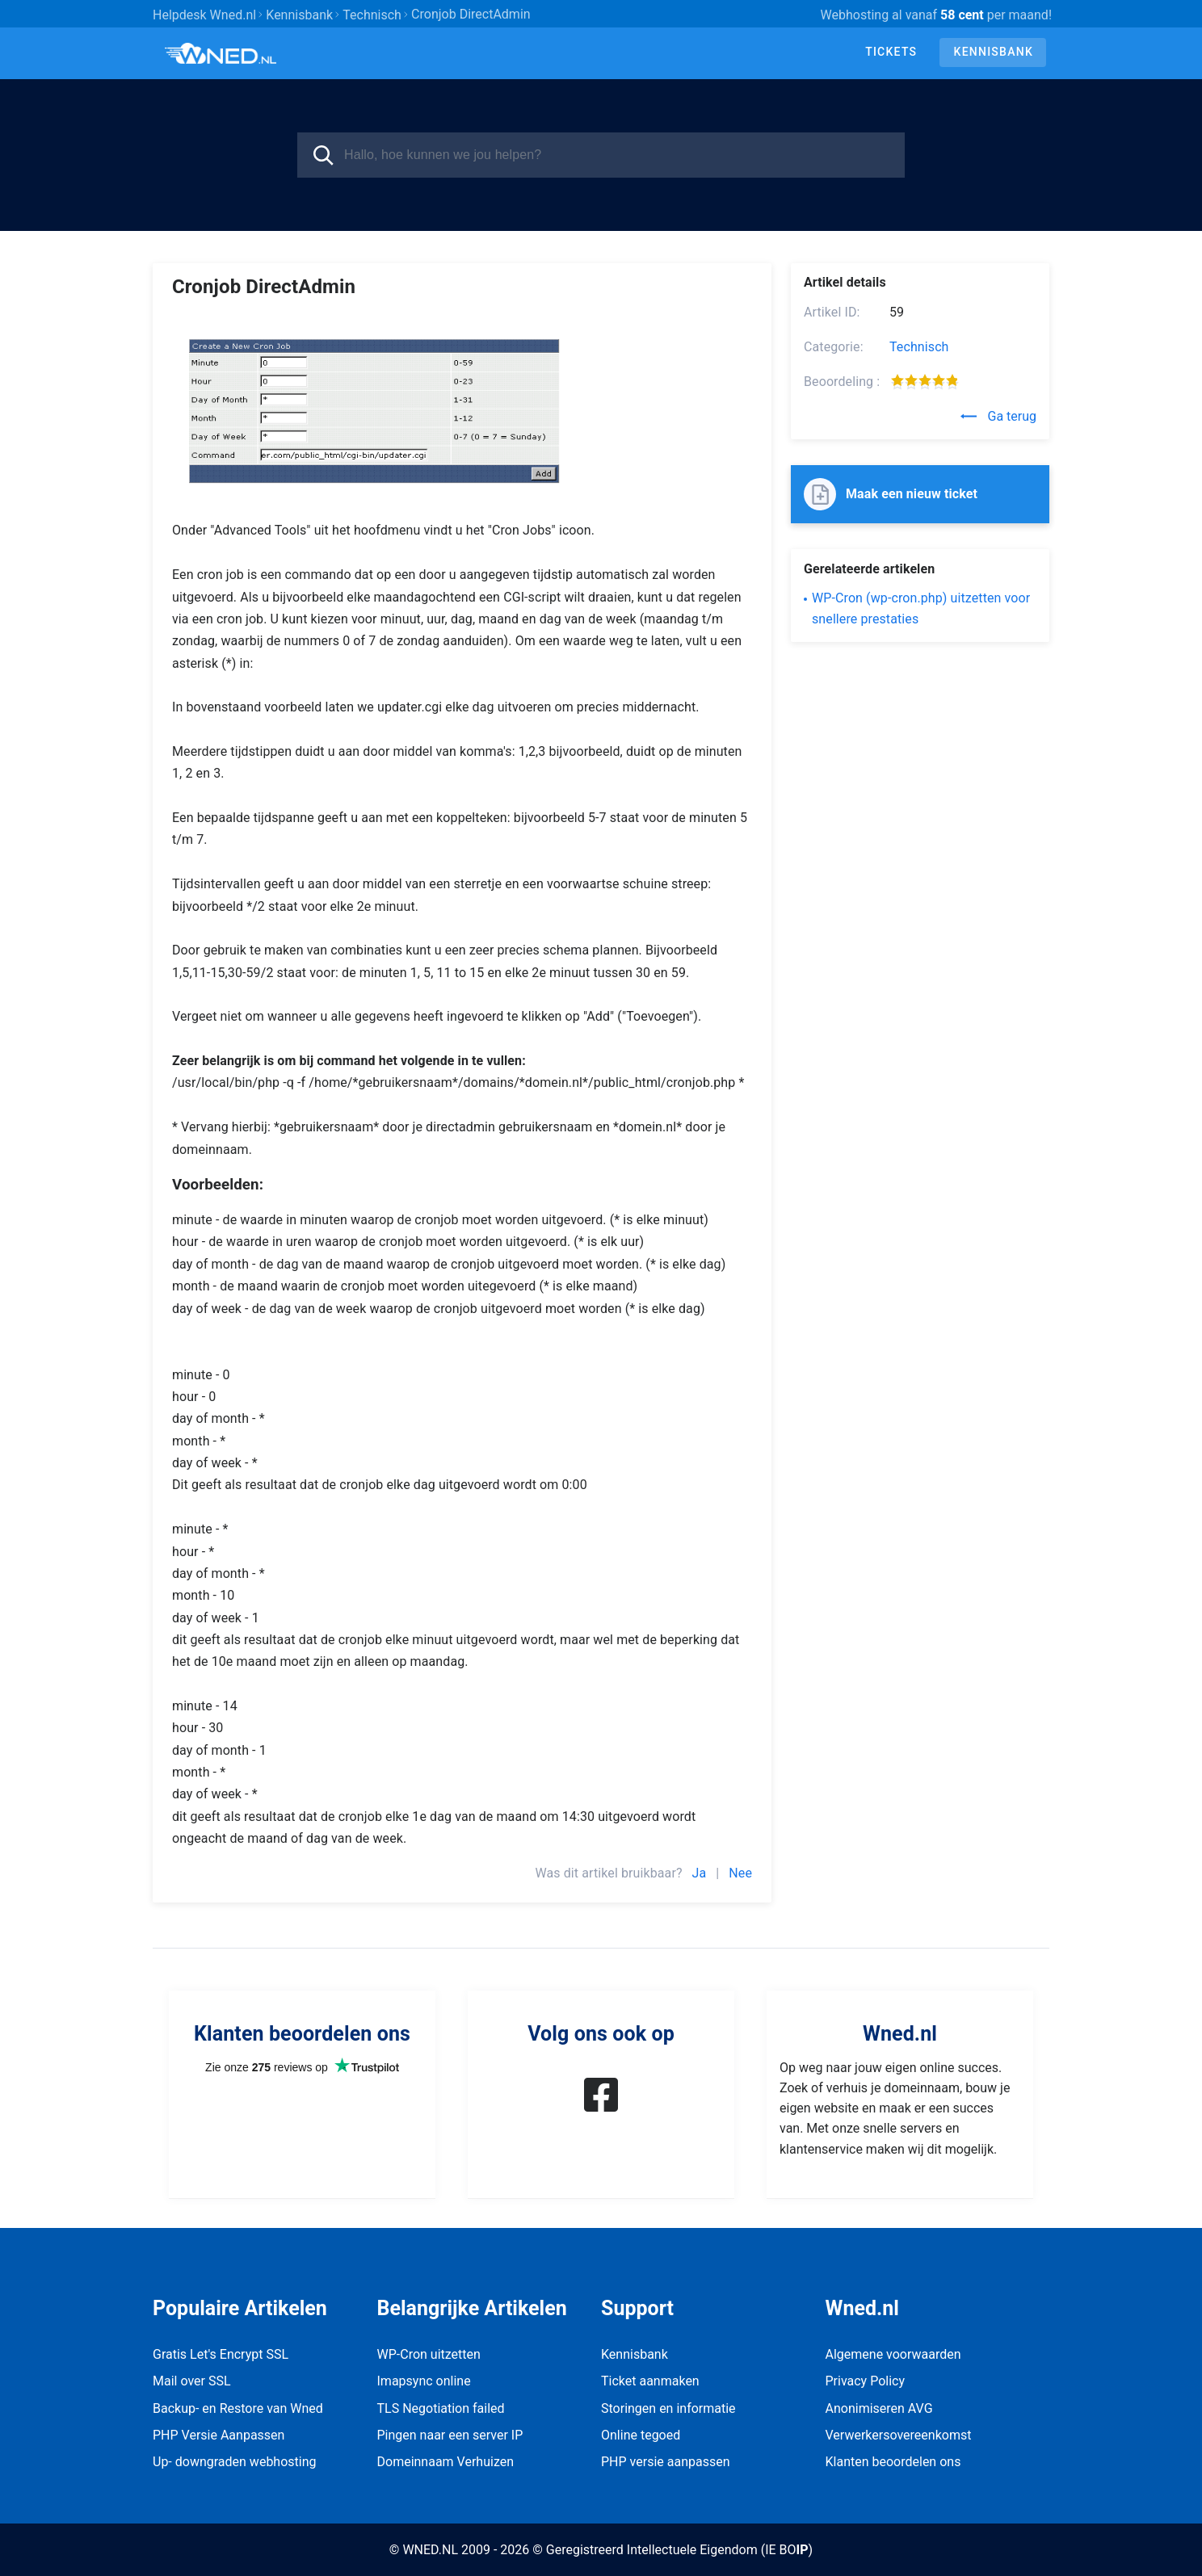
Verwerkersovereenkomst (899, 2435)
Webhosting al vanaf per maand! (936, 15)
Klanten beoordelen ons (893, 2461)
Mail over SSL (192, 2381)
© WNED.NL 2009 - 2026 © (466, 2549)
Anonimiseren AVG (879, 2408)
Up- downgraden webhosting (235, 2461)
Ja (699, 1873)
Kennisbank (993, 51)
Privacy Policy (866, 2381)
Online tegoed (640, 2435)
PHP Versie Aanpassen (218, 2435)
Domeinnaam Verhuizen (446, 2461)
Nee (740, 1873)
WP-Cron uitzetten (429, 2354)
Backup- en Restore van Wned (238, 2408)
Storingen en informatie (668, 2408)
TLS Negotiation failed (441, 2408)
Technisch (919, 347)
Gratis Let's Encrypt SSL (220, 2354)
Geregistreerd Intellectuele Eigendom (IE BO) (679, 2549)
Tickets (891, 51)
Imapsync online (424, 2381)
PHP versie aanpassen (665, 2461)
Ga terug (998, 416)
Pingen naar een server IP (450, 2435)
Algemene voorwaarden (893, 2354)
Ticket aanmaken (650, 2381)
